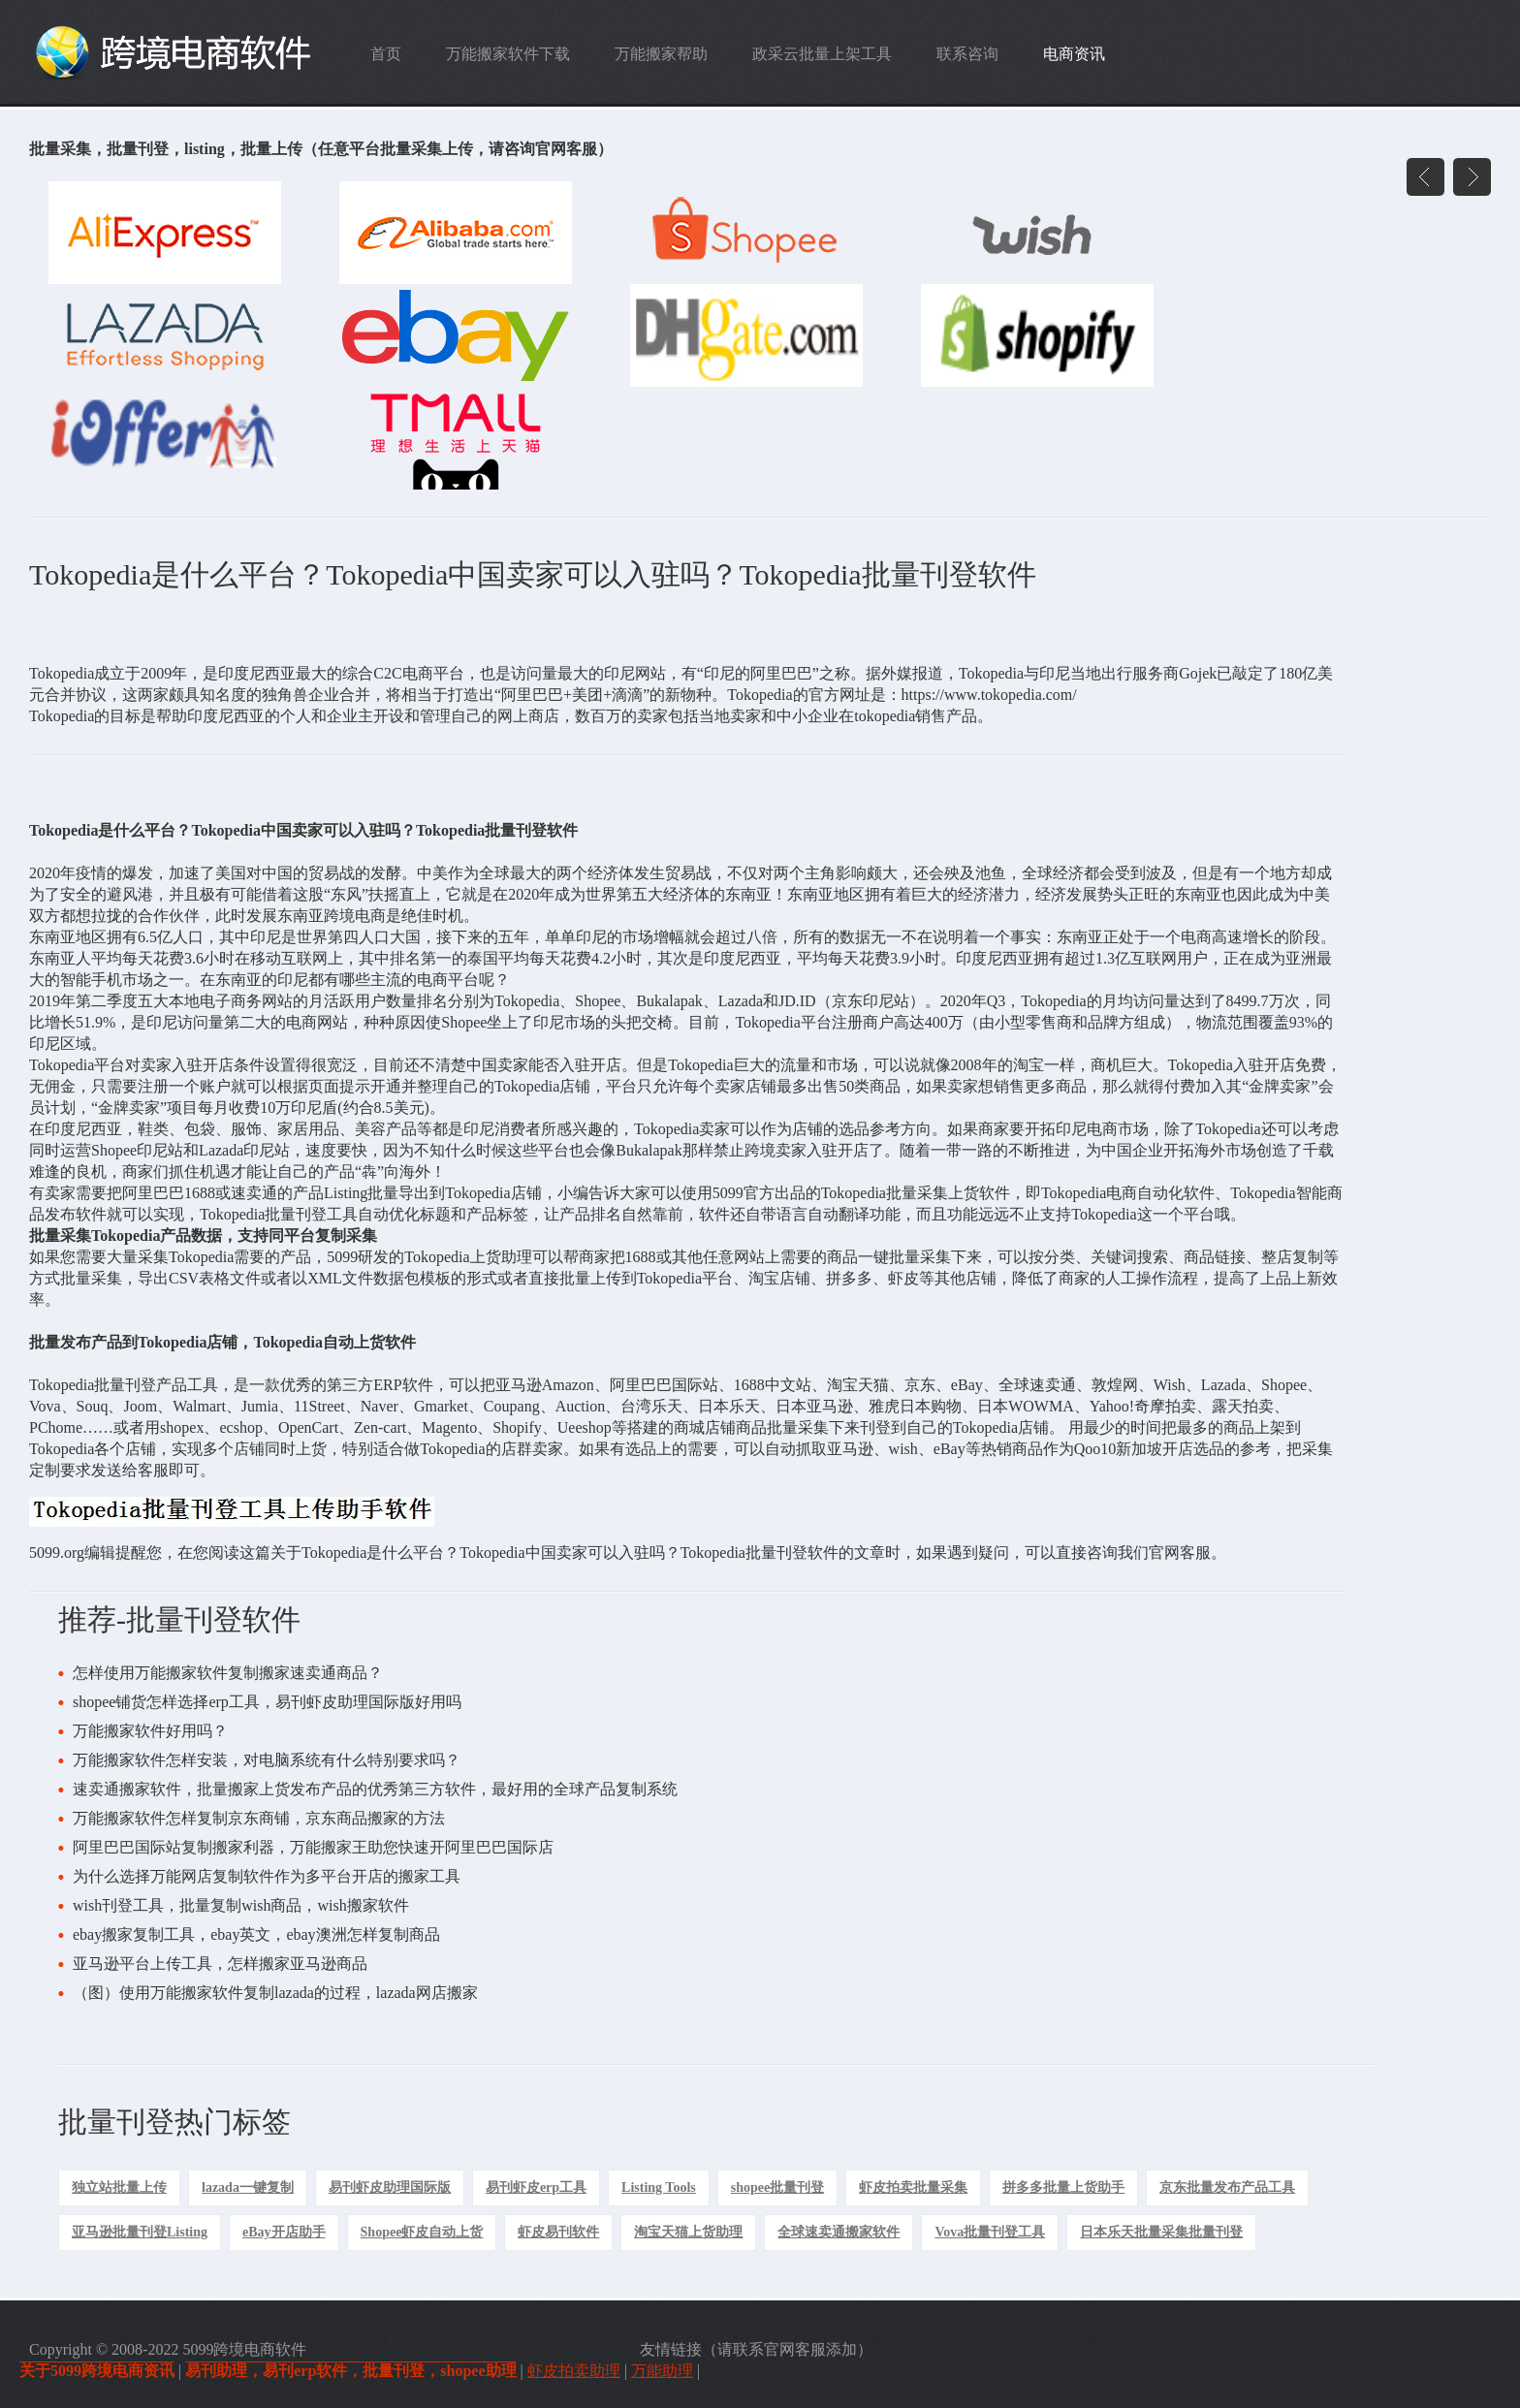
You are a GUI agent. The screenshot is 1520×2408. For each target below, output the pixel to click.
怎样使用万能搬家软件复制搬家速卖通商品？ (228, 1672)
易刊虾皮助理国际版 (390, 2187)
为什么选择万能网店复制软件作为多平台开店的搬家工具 (266, 1876)
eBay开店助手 (284, 2232)
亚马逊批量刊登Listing (139, 2232)
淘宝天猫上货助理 (688, 2232)
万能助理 (662, 2370)
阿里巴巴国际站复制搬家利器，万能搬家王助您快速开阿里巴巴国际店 (313, 1847)
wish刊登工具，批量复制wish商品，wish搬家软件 (241, 1905)
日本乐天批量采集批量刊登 (1161, 2232)
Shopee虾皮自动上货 (422, 2232)
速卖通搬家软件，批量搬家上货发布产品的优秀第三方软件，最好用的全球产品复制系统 (375, 1789)
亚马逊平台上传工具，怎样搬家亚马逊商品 (220, 1963)
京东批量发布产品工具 (1227, 2187)
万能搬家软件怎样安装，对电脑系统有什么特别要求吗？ (266, 1760)
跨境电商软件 (187, 51)
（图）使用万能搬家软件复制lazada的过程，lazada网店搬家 (275, 1992)
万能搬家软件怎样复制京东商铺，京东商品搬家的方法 (259, 1818)
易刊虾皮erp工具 (536, 2187)
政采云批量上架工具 (822, 54)
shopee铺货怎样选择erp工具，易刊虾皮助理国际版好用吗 (267, 1702)
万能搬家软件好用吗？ (150, 1731)
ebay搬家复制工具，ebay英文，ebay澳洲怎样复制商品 (256, 1934)
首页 (385, 54)
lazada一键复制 (248, 2187)
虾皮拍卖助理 (573, 2370)
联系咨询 (967, 54)
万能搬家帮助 (661, 54)
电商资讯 (1074, 54)
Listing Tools (658, 2187)
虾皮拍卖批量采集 (913, 2187)
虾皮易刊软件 (558, 2232)
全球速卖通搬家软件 (838, 2232)
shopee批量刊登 (777, 2187)
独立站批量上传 (119, 2187)
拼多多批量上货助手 (1063, 2187)
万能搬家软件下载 (508, 54)
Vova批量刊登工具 (989, 2232)
